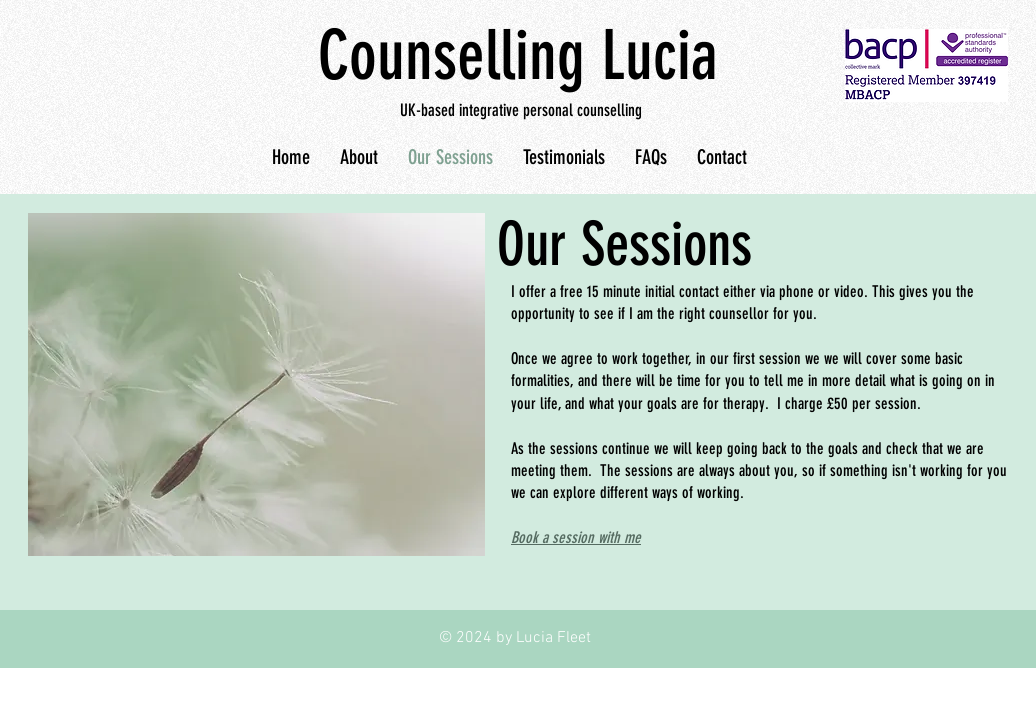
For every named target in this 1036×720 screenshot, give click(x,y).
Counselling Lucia (517, 55)
